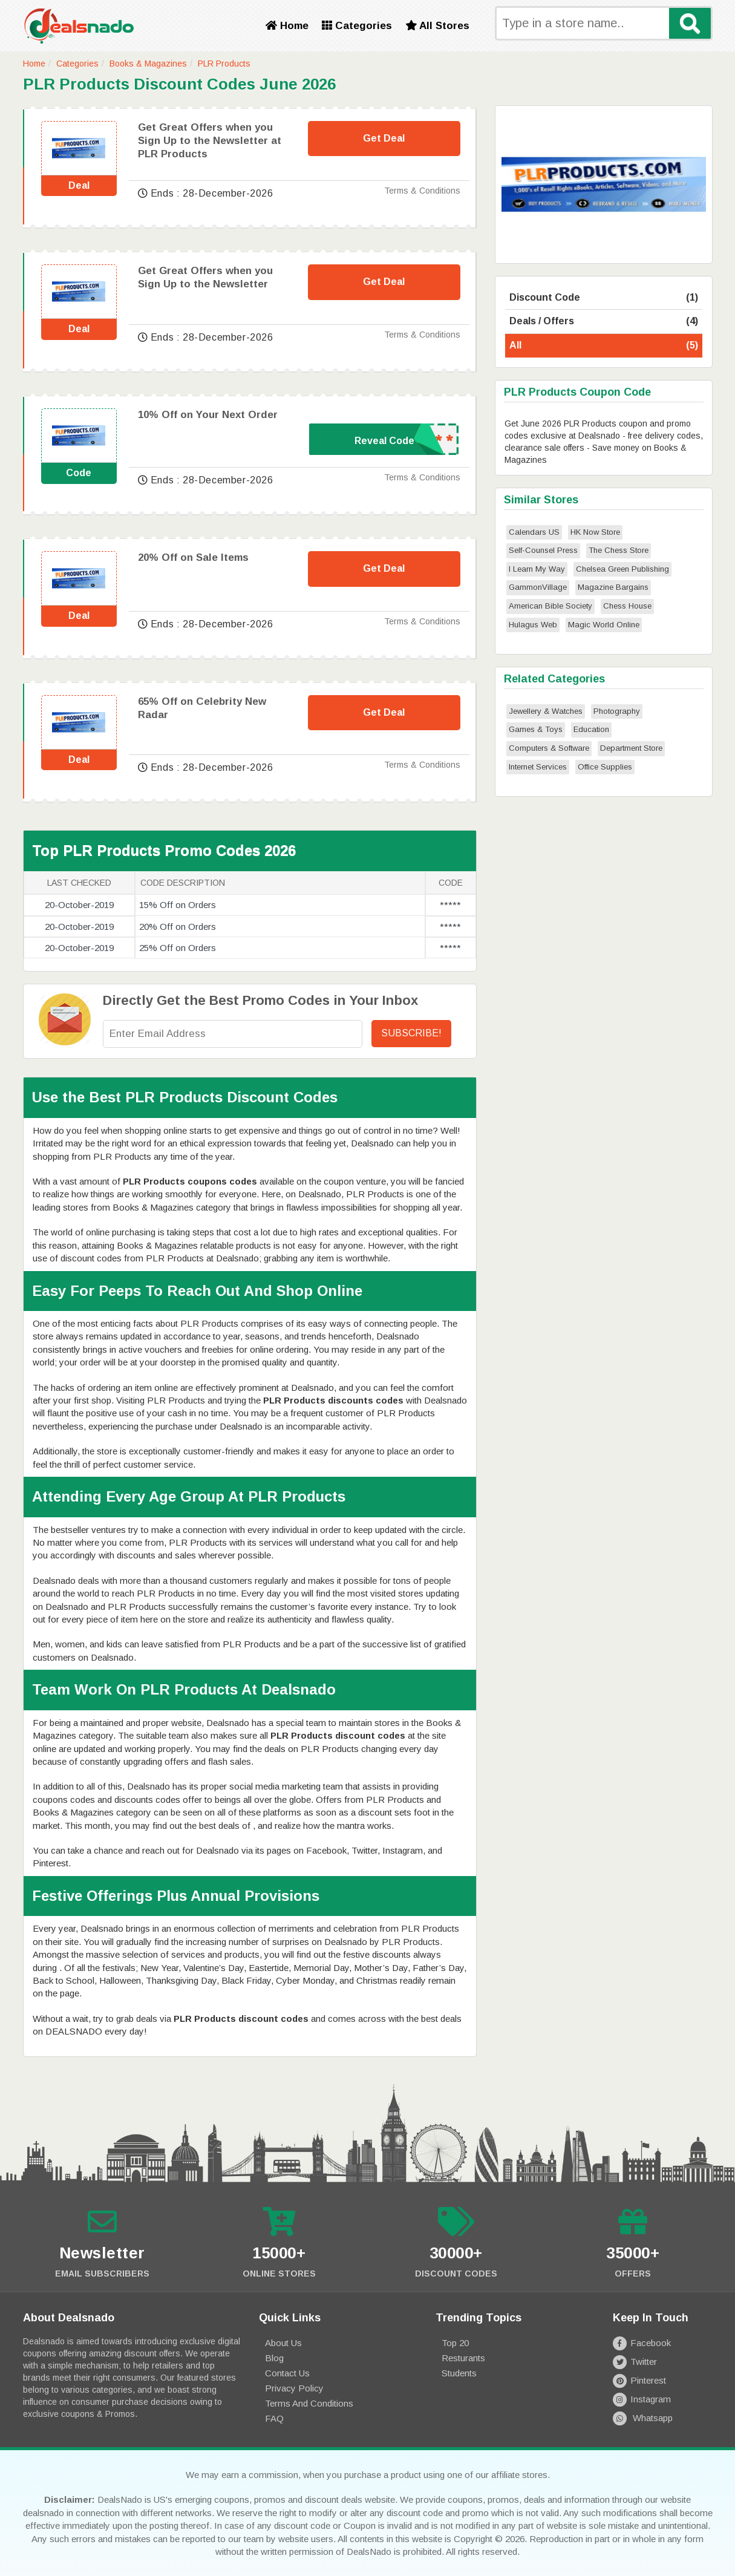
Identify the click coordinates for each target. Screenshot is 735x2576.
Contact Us (287, 2373)
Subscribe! (411, 1033)
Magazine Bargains (613, 587)
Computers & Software (549, 748)
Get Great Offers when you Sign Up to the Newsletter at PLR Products (209, 141)
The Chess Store (618, 550)
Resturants (463, 2358)
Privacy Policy (294, 2388)
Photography (616, 711)
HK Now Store (595, 532)
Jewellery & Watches (546, 711)
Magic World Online (603, 624)
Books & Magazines (148, 63)
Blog (274, 2358)
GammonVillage (538, 587)
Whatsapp (643, 2418)
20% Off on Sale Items (193, 557)
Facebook (642, 2343)
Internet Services (538, 766)
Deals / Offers (603, 322)
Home (287, 25)
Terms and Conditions (309, 2403)
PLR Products (224, 63)
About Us (283, 2343)
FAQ (274, 2418)
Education (591, 729)
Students (459, 2373)
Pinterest (639, 2380)
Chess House (627, 605)
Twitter (635, 2361)
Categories (357, 25)
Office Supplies (605, 766)
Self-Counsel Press (543, 550)
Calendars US (534, 532)
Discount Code (603, 298)
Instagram (642, 2399)
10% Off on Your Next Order (208, 414)
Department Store (631, 748)
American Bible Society (550, 605)
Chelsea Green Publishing (622, 569)
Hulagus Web (533, 624)
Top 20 (455, 2343)
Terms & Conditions (422, 190)
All (603, 346)
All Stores (437, 25)
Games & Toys (536, 729)
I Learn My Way (537, 569)
